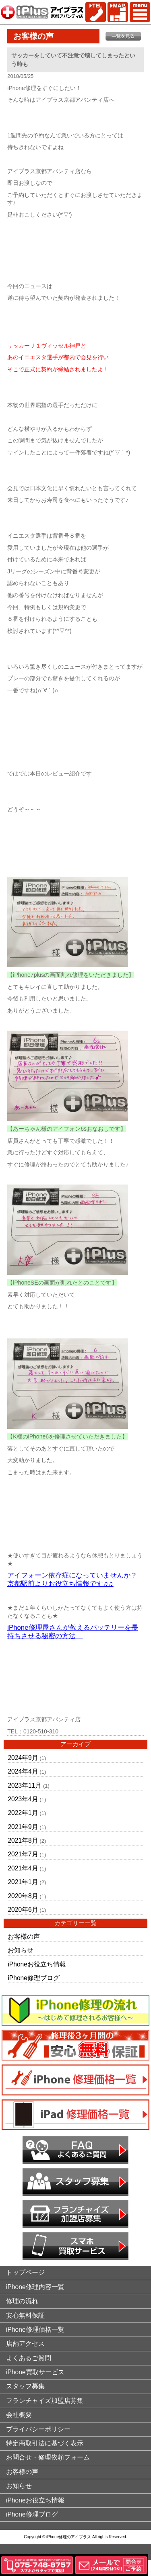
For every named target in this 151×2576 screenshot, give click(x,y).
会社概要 (19, 2414)
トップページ (25, 2272)
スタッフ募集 (25, 2386)
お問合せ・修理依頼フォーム (48, 2457)
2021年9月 (23, 1826)
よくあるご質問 (28, 2358)
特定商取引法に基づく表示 (44, 2443)
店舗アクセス (25, 2343)
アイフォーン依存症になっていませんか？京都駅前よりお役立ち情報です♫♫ (72, 1579)
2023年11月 (24, 1785)
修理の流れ (22, 2301)
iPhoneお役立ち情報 (37, 1964)
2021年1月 (23, 1881)
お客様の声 (24, 1936)
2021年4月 (23, 1868)
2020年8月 (23, 1896)
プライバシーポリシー (38, 2429)
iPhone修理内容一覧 (35, 2286)
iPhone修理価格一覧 (35, 2329)
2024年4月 (23, 1771)
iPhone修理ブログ (34, 1977)
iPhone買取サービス (35, 2372)
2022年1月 (23, 1812)
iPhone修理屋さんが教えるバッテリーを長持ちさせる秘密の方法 (72, 1632)
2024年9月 (23, 1757)
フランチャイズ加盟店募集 (44, 2400)
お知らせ (20, 1950)
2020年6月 (23, 1909)
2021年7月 (23, 1854)
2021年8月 (23, 1840)
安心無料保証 (25, 2315)
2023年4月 (23, 1799)
